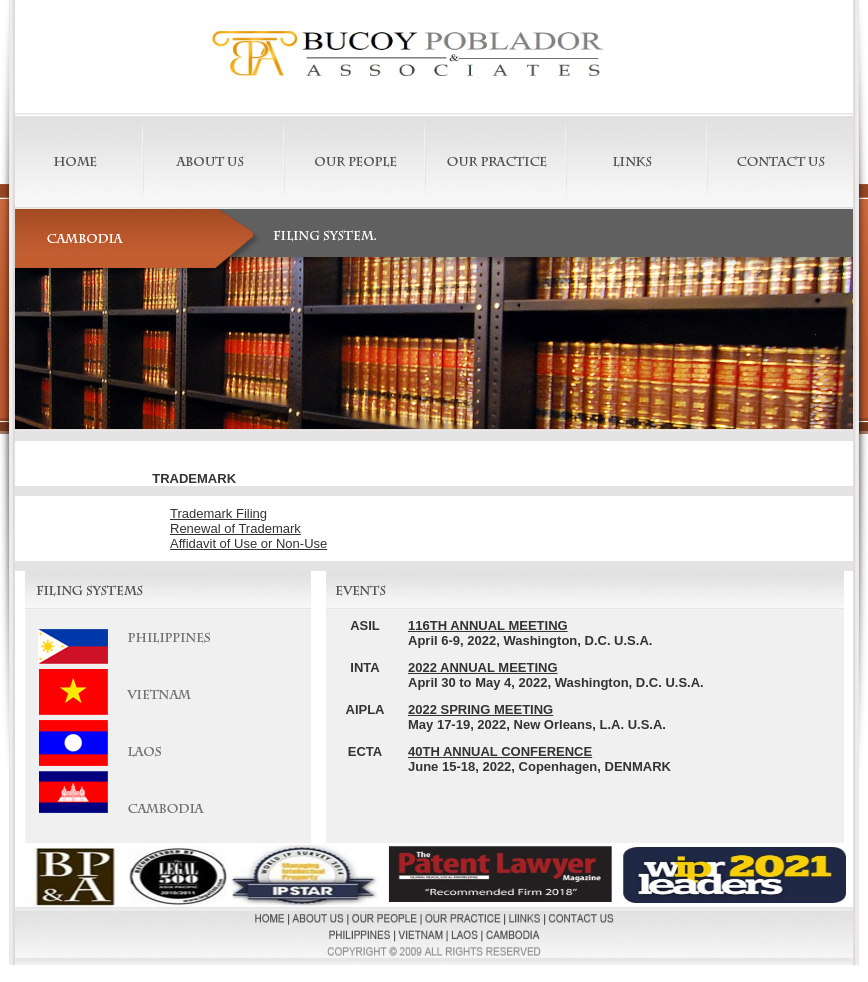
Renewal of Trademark (235, 528)
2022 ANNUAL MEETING (483, 667)
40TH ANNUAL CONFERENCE (500, 751)
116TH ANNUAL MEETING (488, 625)
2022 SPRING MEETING (480, 709)
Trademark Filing (218, 513)
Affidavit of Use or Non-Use (248, 543)
